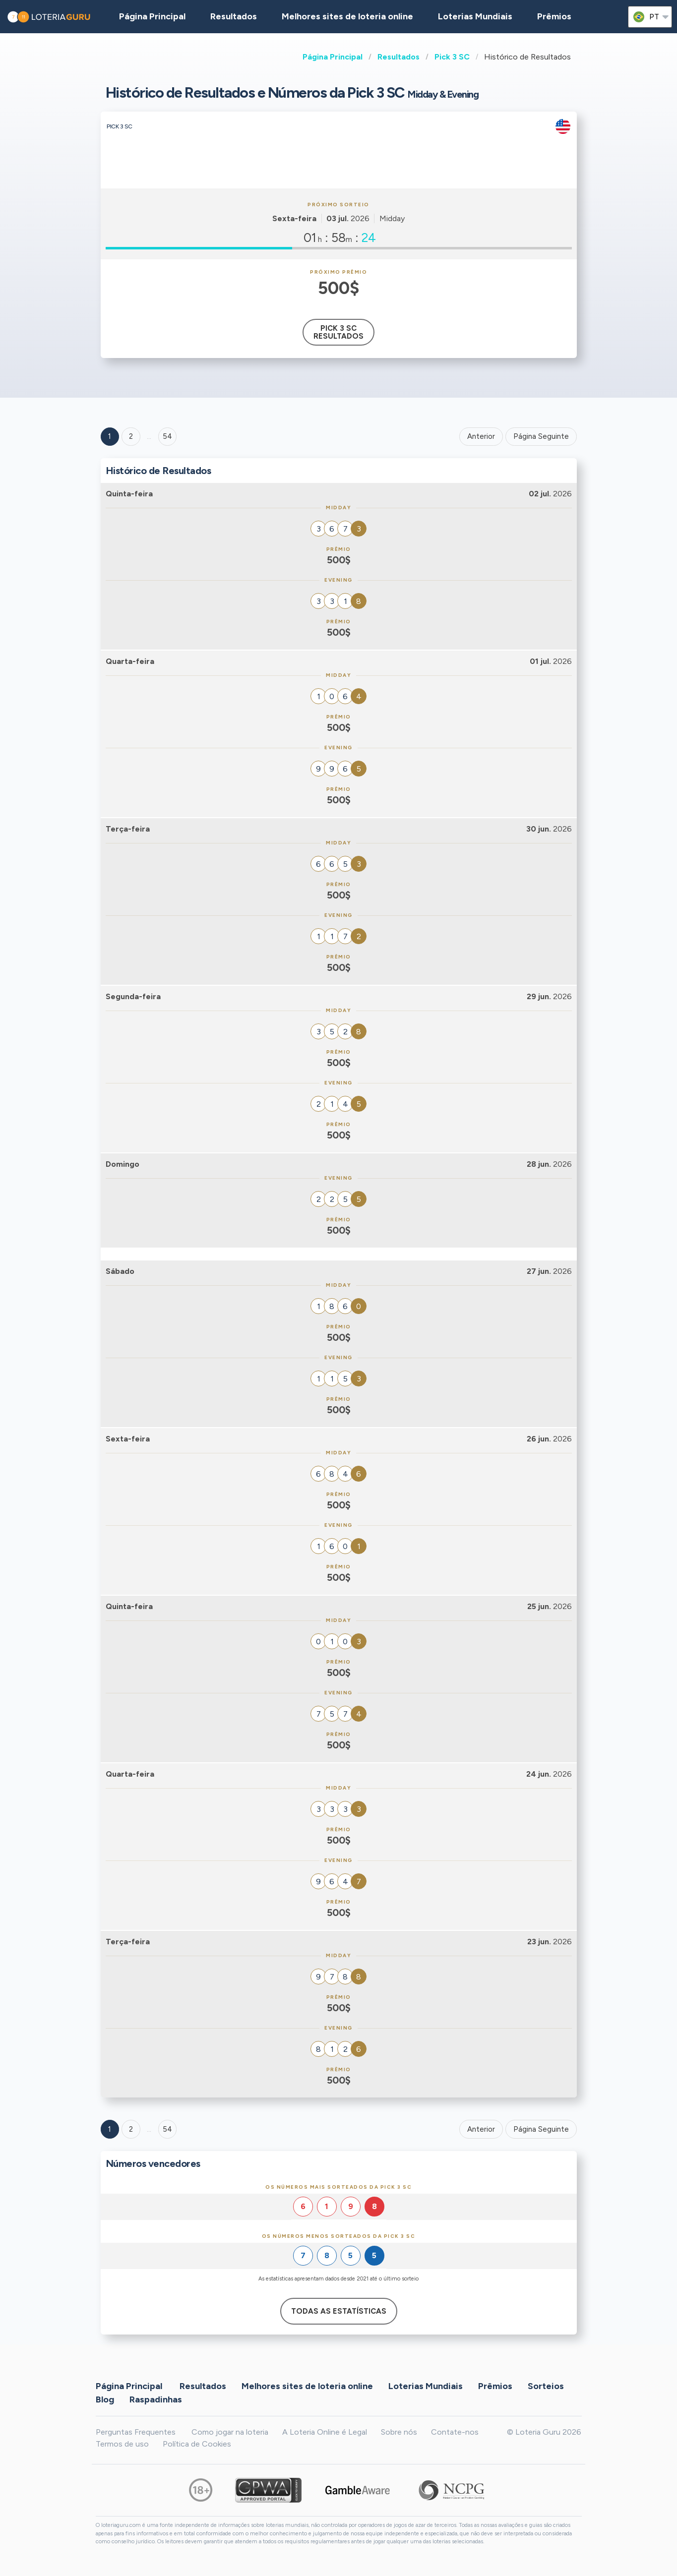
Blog (105, 2399)
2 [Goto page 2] (131, 436)
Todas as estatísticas (338, 2311)
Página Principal (333, 56)
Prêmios (554, 16)
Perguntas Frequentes (136, 2432)
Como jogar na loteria (229, 2432)
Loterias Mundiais (475, 16)
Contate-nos (455, 2432)
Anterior (481, 436)
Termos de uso (122, 2444)
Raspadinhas (155, 2399)
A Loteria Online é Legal (324, 2432)
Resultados (398, 56)
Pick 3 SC (452, 56)
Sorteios (546, 2385)
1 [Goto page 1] (109, 436)
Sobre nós (399, 2432)
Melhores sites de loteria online (347, 16)
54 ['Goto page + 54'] (167, 436)
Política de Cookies (197, 2444)
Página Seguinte (541, 436)
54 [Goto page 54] (167, 2129)
